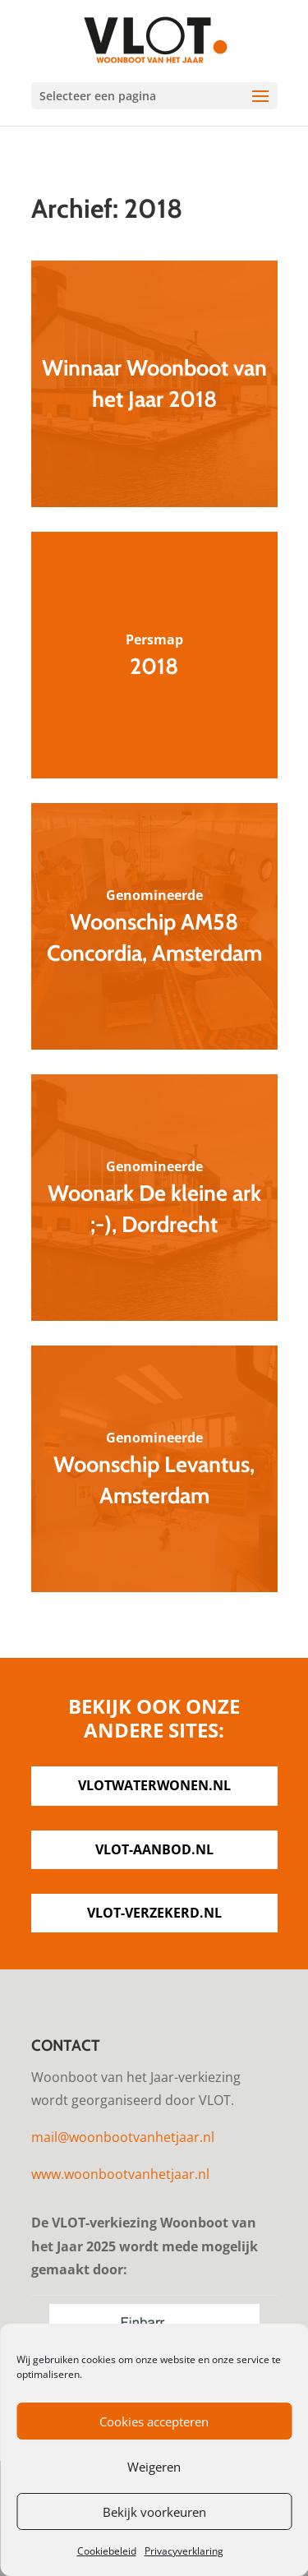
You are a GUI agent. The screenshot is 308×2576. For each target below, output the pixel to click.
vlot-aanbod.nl (154, 1849)
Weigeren (154, 2466)
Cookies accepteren (154, 2421)
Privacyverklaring (184, 2551)
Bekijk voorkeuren (154, 2512)
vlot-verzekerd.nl (154, 1913)
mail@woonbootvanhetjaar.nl (122, 2137)
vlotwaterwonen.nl (154, 1785)
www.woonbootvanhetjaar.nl (120, 2174)
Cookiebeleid (106, 2551)
